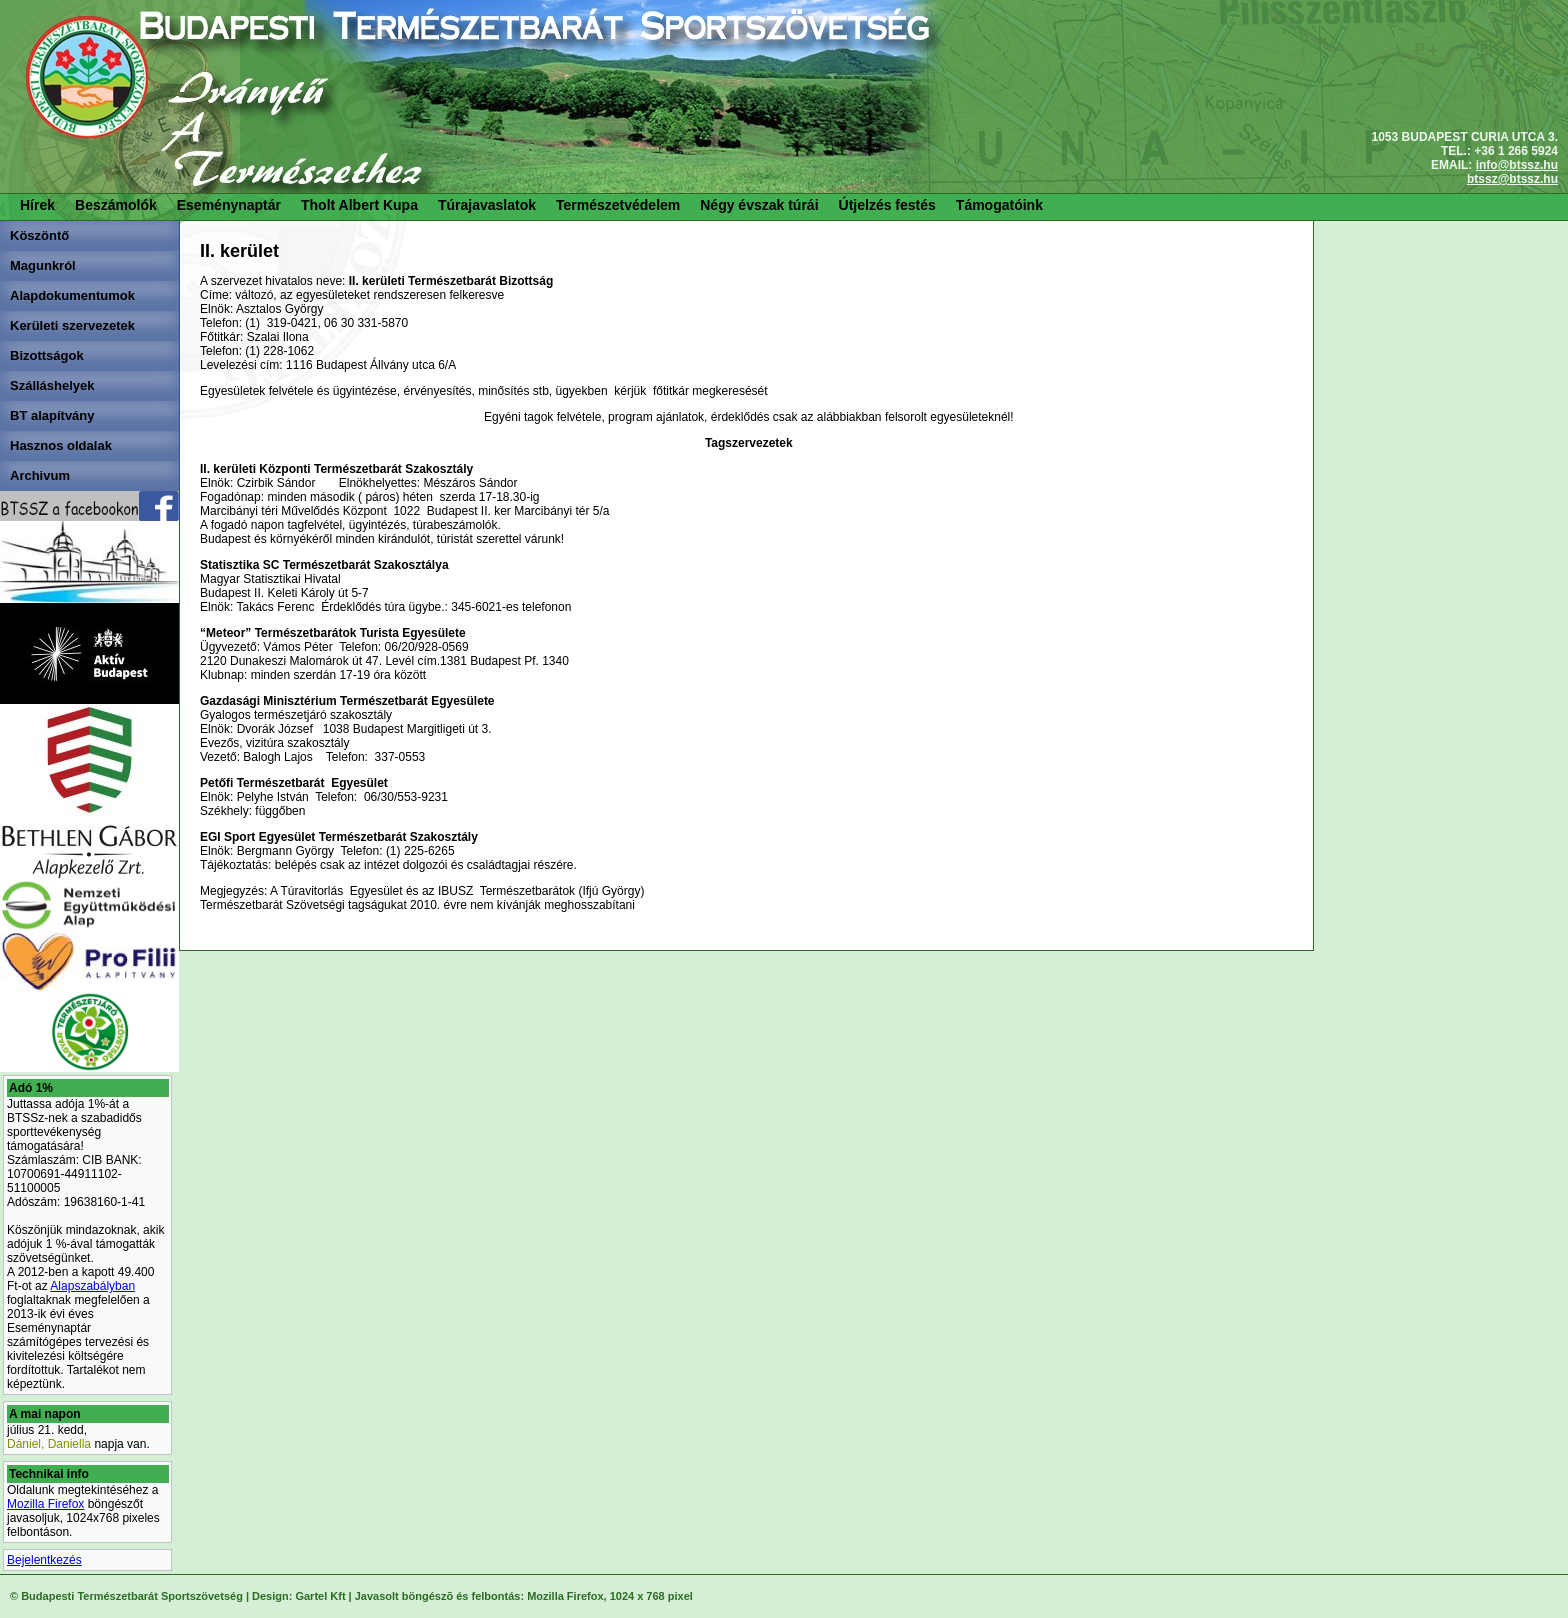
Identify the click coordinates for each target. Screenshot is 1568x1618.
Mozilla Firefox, (566, 1596)
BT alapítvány (52, 415)
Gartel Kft (320, 1596)
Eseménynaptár (229, 205)
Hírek (37, 205)
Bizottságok (47, 355)
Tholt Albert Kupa (359, 205)
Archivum (40, 475)
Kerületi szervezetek (72, 325)
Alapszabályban (92, 1286)
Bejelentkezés (44, 1560)
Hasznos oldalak (61, 445)
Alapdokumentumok (72, 295)
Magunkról (43, 265)
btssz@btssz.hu (1512, 179)
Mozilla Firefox (45, 1504)
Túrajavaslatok (487, 205)
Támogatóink (999, 205)
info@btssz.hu (1517, 165)
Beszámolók (116, 205)
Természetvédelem (618, 205)
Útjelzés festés (887, 205)
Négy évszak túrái (759, 205)
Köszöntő (39, 235)
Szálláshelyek (52, 385)
